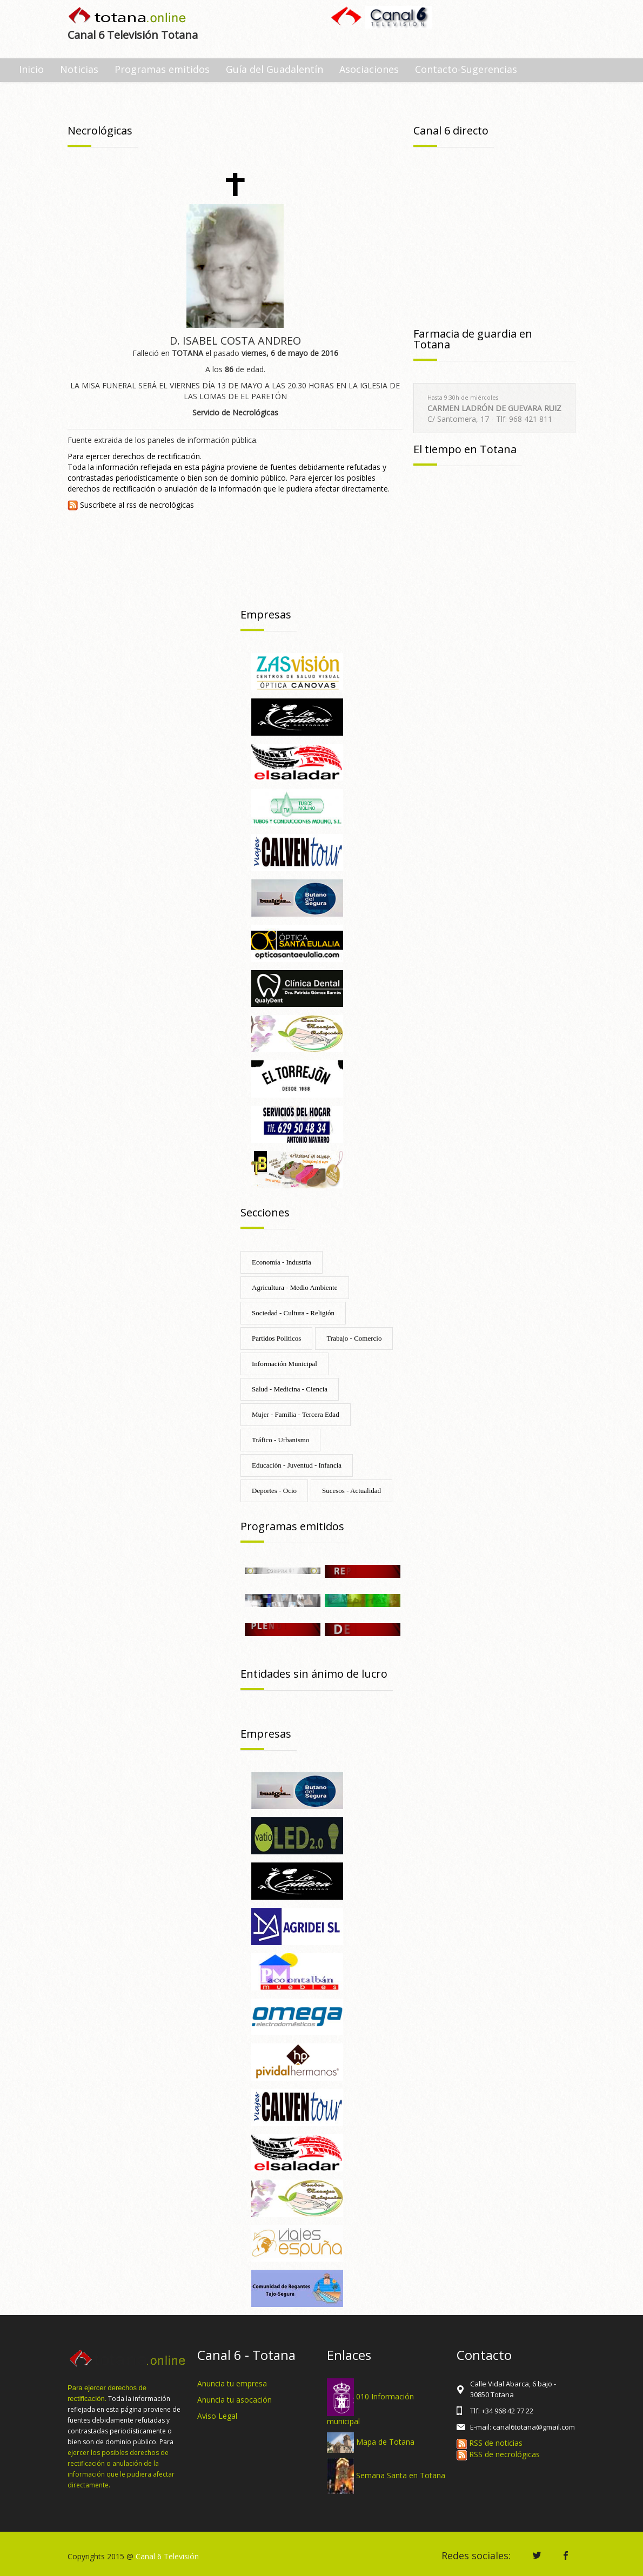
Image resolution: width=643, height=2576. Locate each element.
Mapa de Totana (385, 2442)
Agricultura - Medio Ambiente (295, 1287)
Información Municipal (284, 1364)
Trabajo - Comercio (353, 1338)
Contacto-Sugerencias (466, 69)
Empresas (265, 614)
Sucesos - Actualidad (351, 1491)
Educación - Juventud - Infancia (296, 1465)
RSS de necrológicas (498, 2454)
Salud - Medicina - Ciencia (289, 1389)
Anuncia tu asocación (234, 2400)
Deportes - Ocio (274, 1491)
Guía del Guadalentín (274, 69)
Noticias (79, 69)
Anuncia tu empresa (232, 2383)
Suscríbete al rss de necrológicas (131, 505)
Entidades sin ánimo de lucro (313, 1673)
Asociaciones (369, 69)
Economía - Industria (281, 1262)
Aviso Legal (217, 2416)
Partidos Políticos (276, 1338)
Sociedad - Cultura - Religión (293, 1313)
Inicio (31, 69)
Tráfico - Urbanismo (280, 1440)
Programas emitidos (162, 69)
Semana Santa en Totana (400, 2475)
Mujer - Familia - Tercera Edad (295, 1414)
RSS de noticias (490, 2443)
